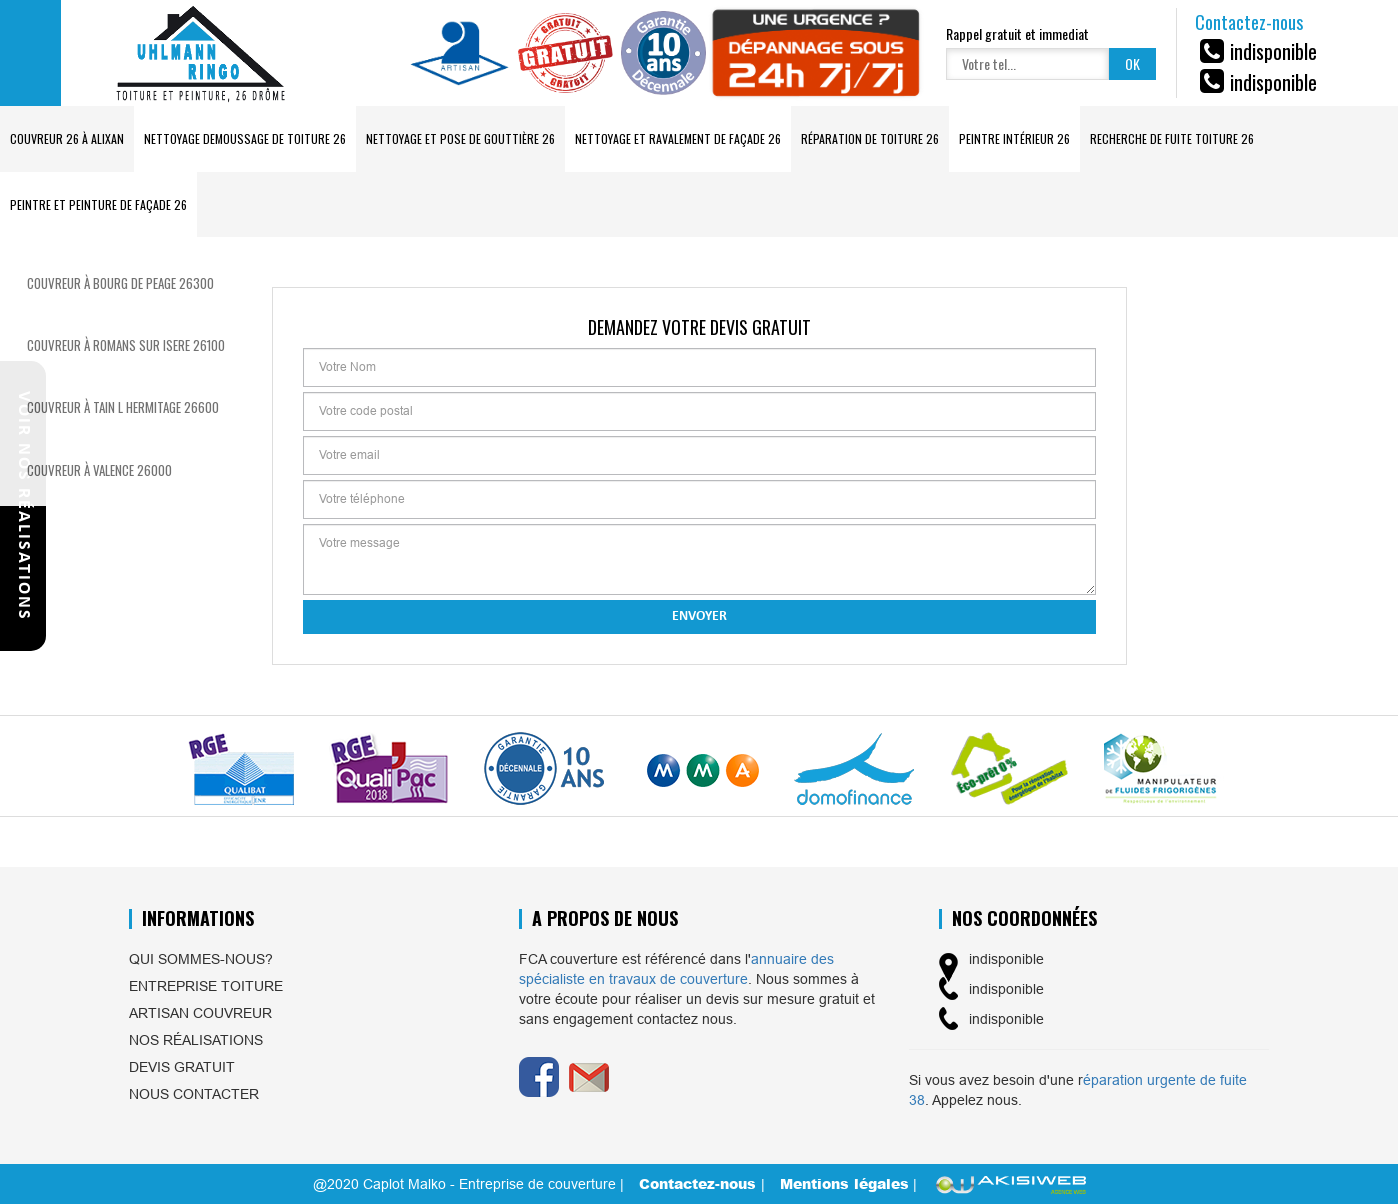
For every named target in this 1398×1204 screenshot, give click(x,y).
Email (589, 1077)
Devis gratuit (182, 1067)
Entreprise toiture (206, 986)
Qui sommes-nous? (201, 959)
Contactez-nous (700, 1183)
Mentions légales (844, 1183)
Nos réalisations (196, 1040)
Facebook (539, 1077)
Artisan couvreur (200, 1013)
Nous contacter (194, 1094)
